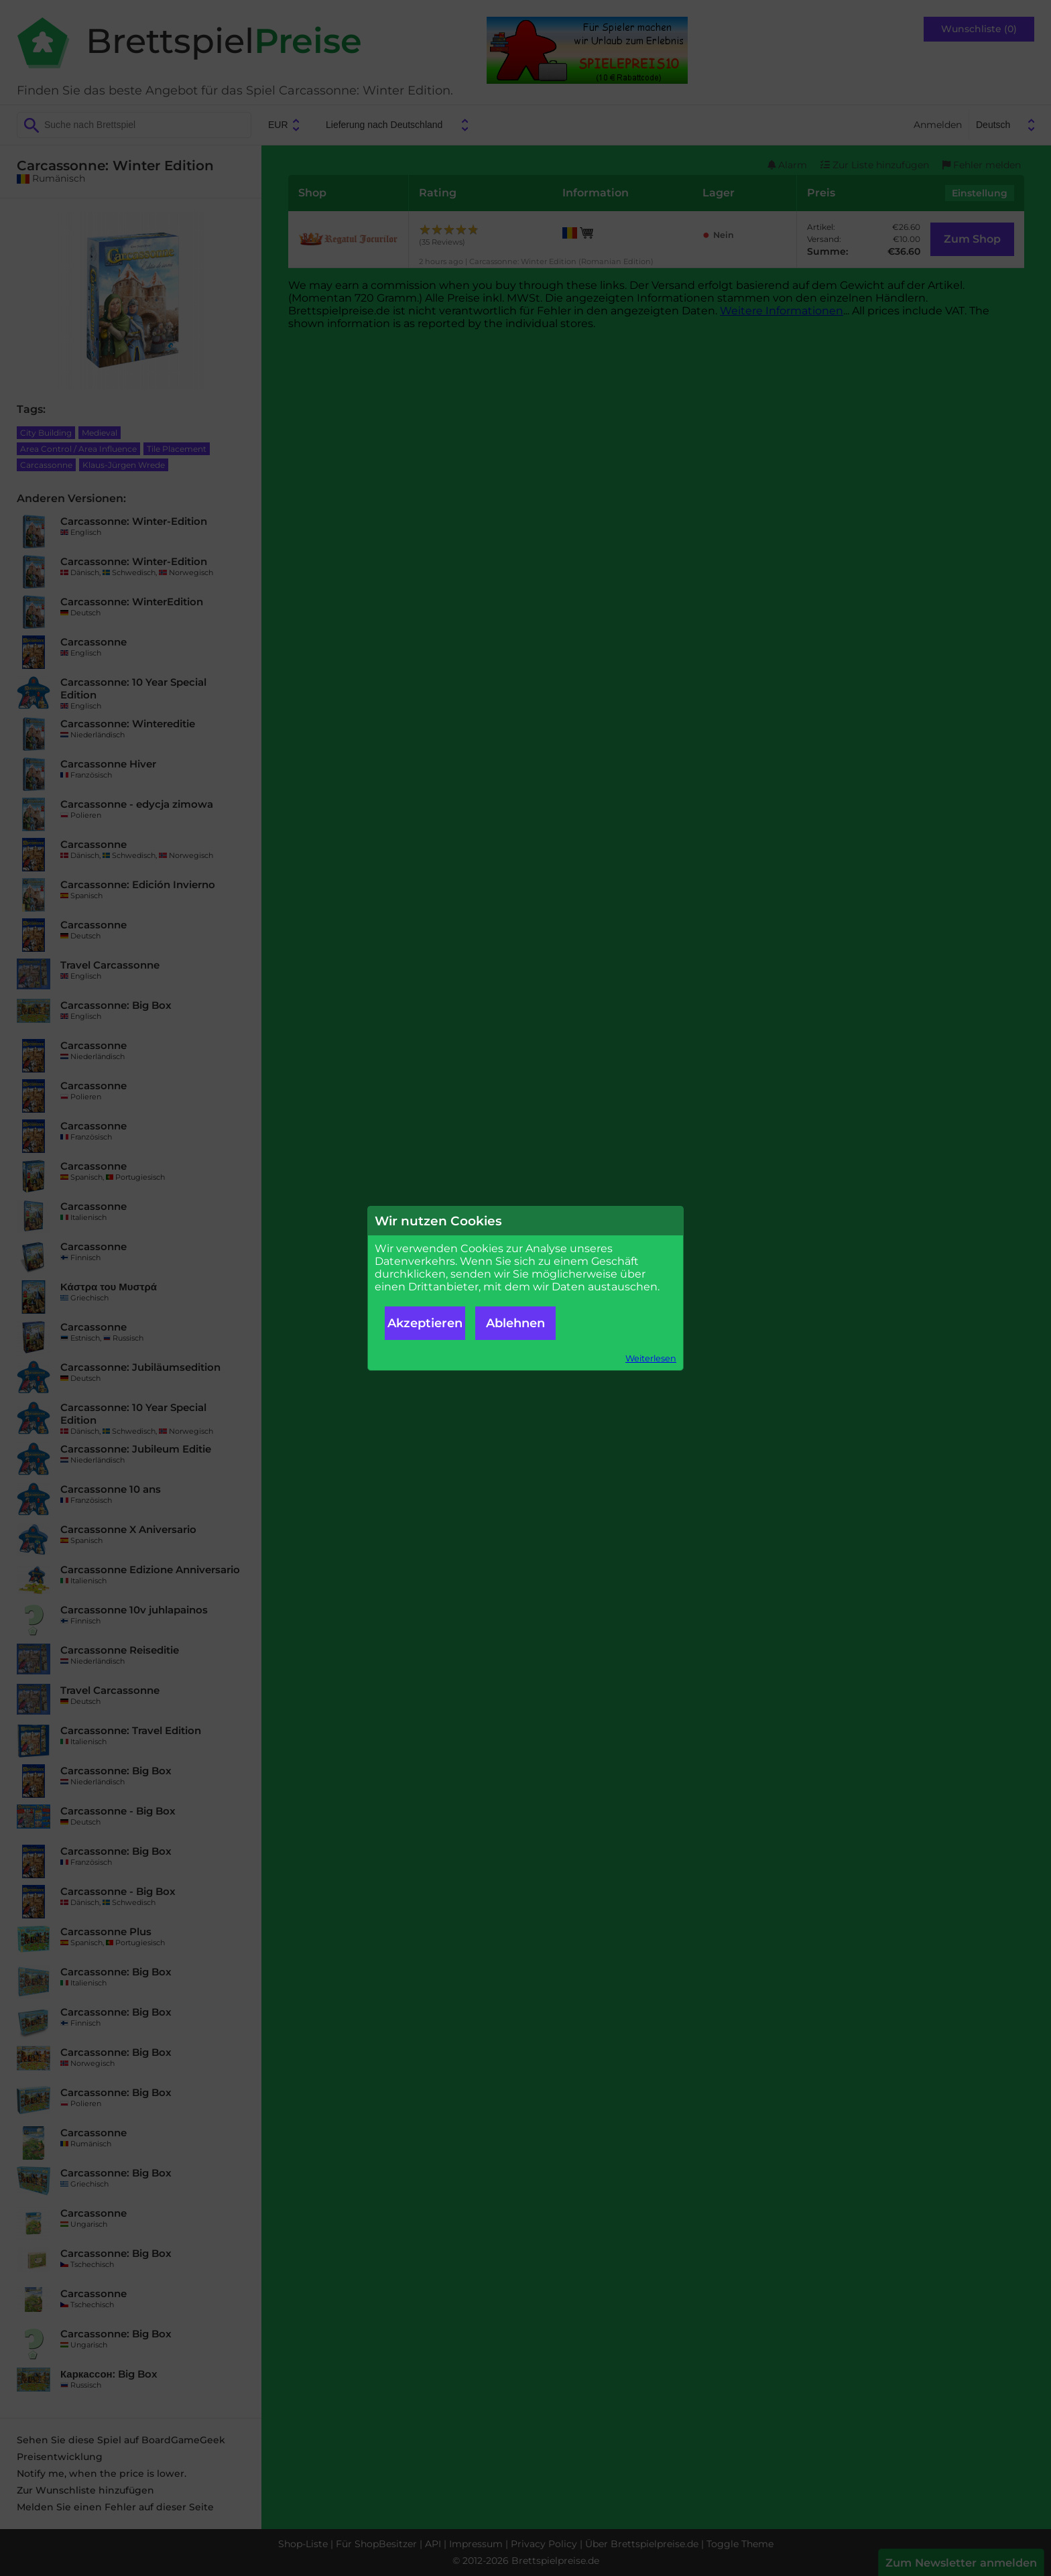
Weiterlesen (650, 1358)
